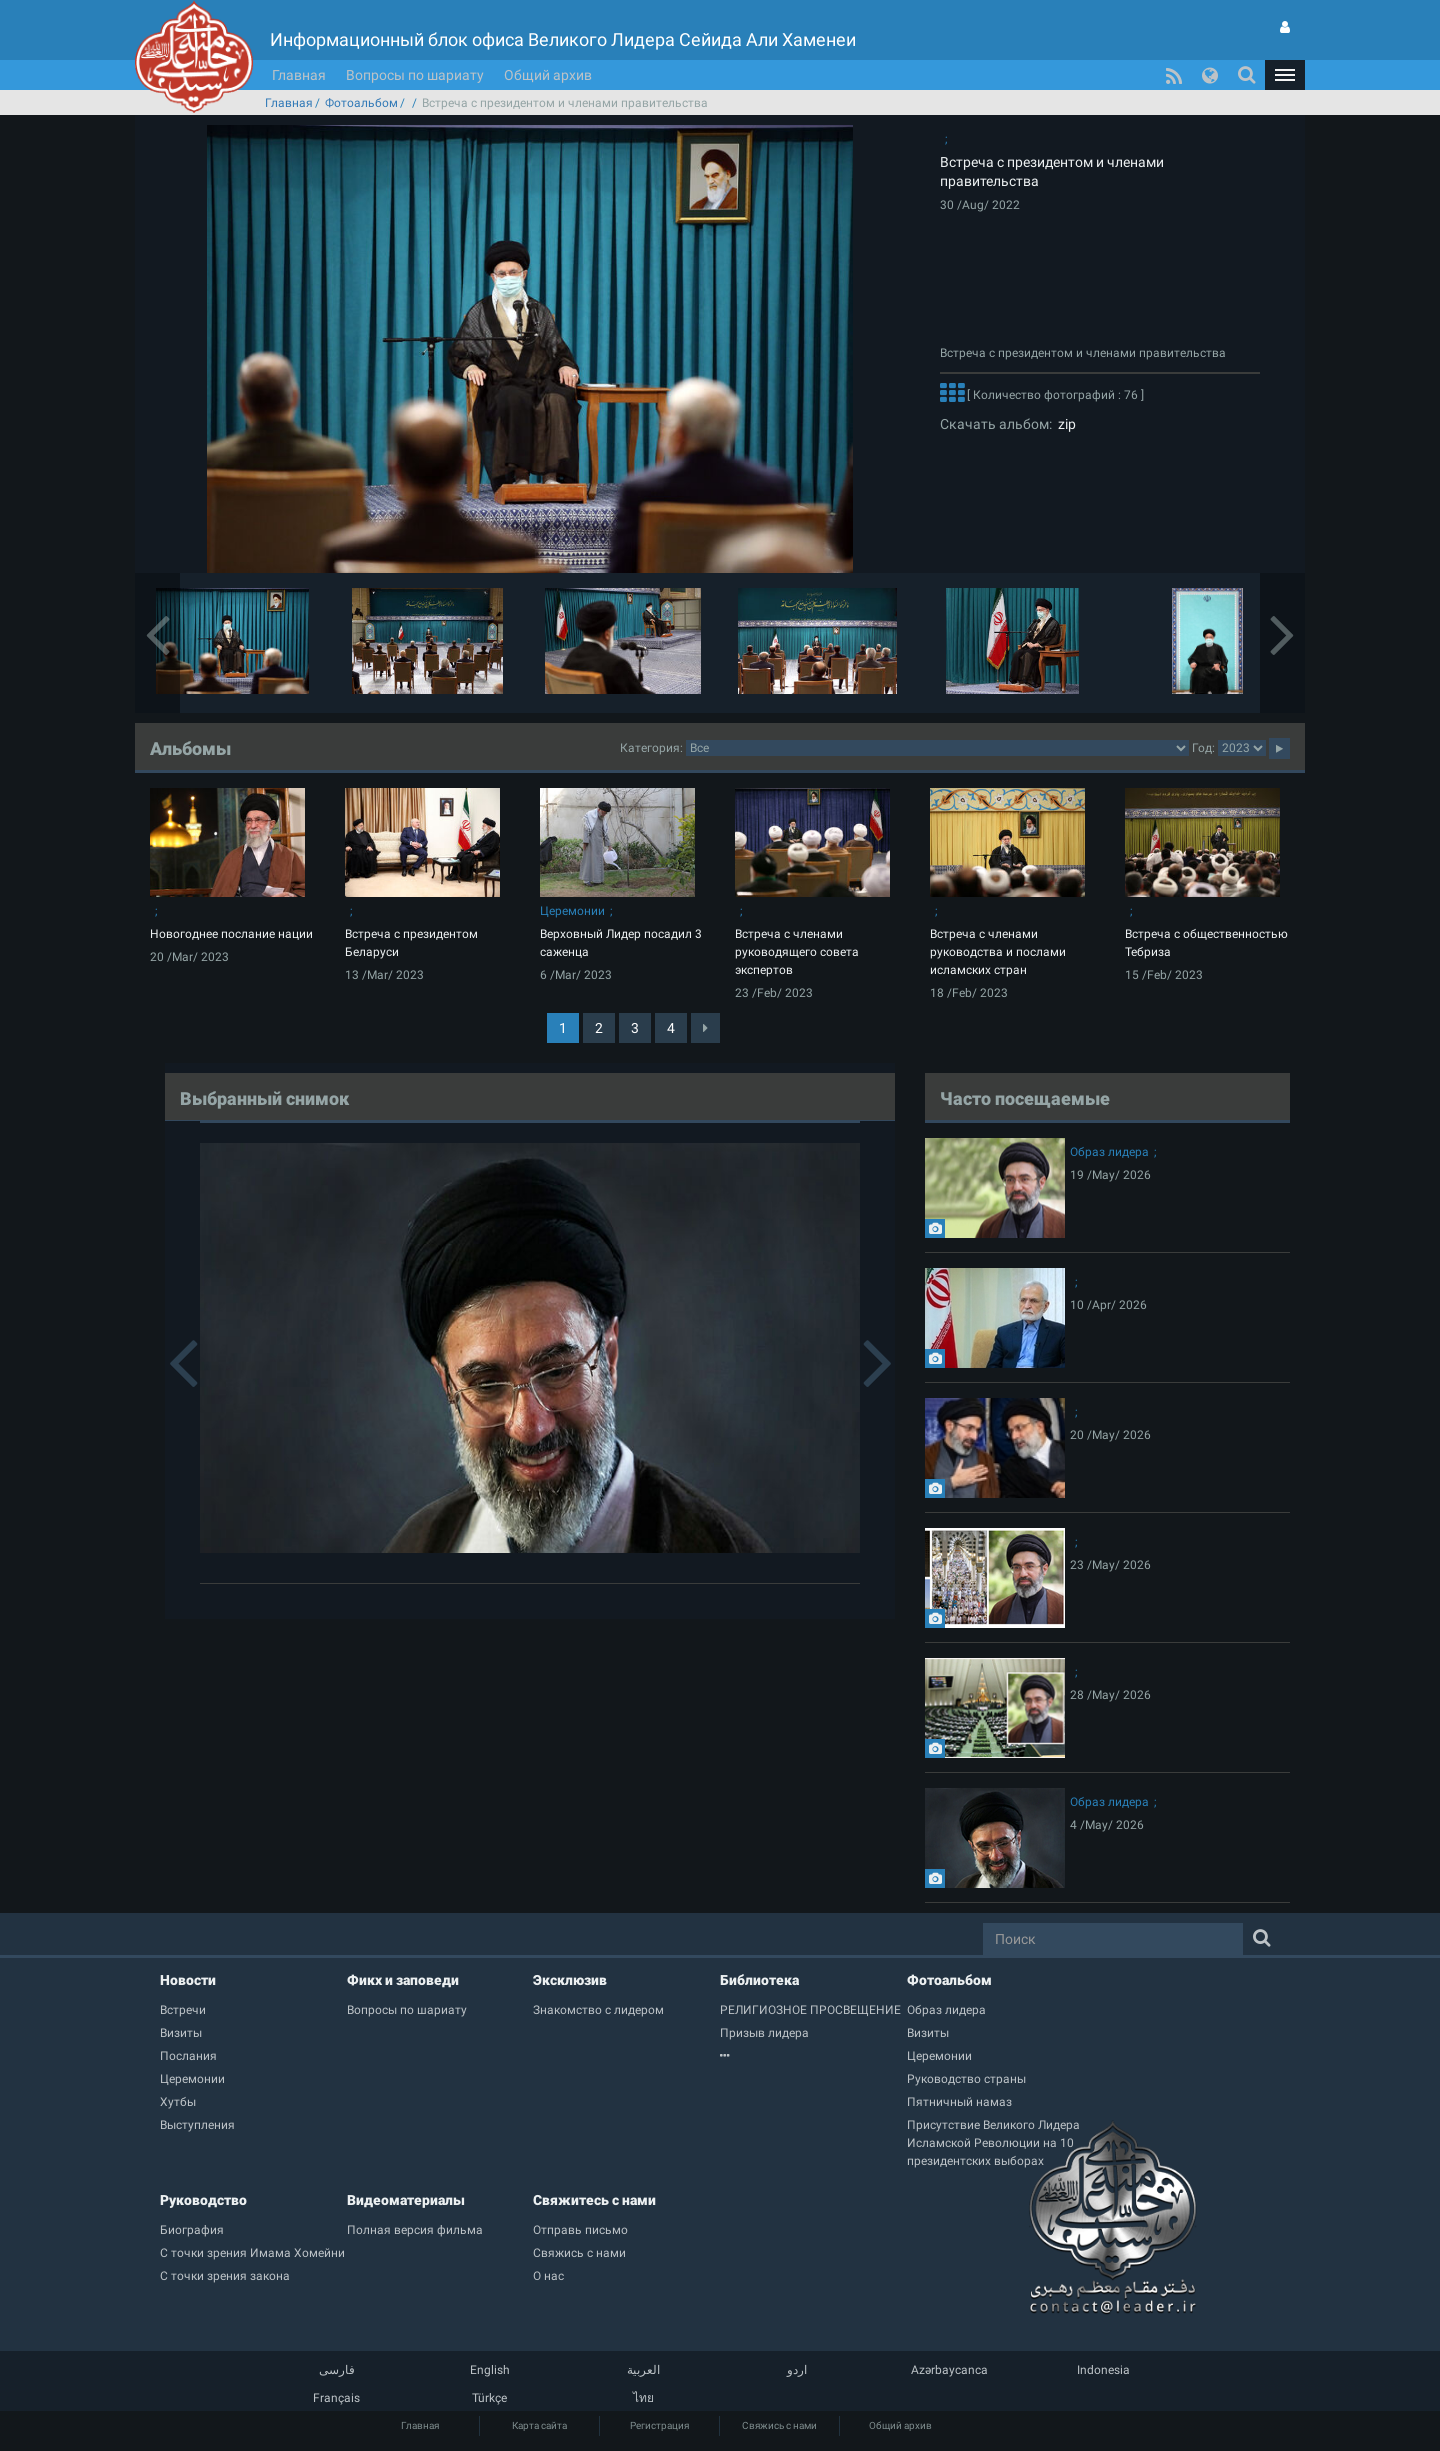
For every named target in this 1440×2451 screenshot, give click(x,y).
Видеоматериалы (406, 2200)
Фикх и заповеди (403, 1980)
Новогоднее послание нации (231, 934)
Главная (299, 75)
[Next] (705, 1028)
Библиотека (759, 1980)
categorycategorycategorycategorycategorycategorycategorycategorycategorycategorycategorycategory (937, 748)
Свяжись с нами (779, 2425)
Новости (188, 1980)
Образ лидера (1109, 1152)
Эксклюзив (570, 1980)
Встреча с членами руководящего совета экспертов (797, 952)
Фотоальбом (361, 103)
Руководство (203, 2200)
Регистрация (659, 2425)
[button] (1285, 75)
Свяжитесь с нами (594, 2200)
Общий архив (548, 75)
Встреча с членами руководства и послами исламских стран (998, 952)
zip (1064, 424)
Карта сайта (539, 2425)
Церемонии (572, 911)
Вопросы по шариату (415, 75)
